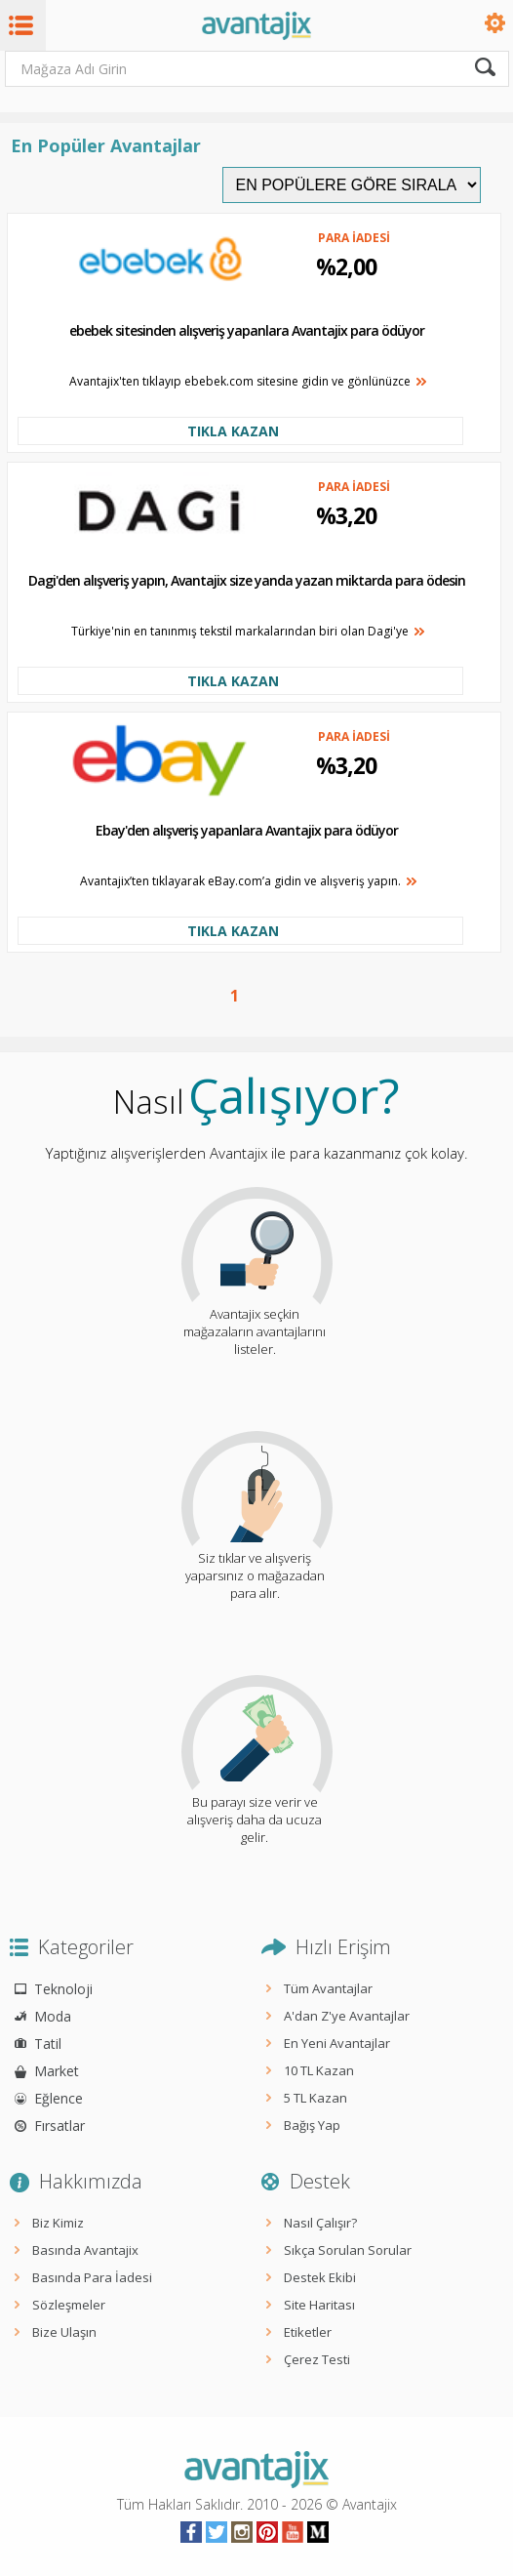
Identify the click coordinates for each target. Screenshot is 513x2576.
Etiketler (308, 2332)
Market (56, 2071)
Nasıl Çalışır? (320, 2222)
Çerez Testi (317, 2359)
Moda (52, 2016)
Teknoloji (63, 1989)
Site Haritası (319, 2304)
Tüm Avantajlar (328, 1988)
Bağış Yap (312, 2125)
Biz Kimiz (58, 2222)
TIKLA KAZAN (233, 431)
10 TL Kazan (319, 2070)
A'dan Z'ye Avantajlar (347, 2015)
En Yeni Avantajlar (337, 2043)
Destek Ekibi (320, 2277)
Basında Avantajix (85, 2250)
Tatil (47, 2043)
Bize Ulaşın (64, 2332)
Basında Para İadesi (92, 2277)
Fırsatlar (59, 2125)
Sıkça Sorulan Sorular (348, 2250)
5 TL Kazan (315, 2097)
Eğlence (58, 2098)
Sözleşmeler (68, 2304)
